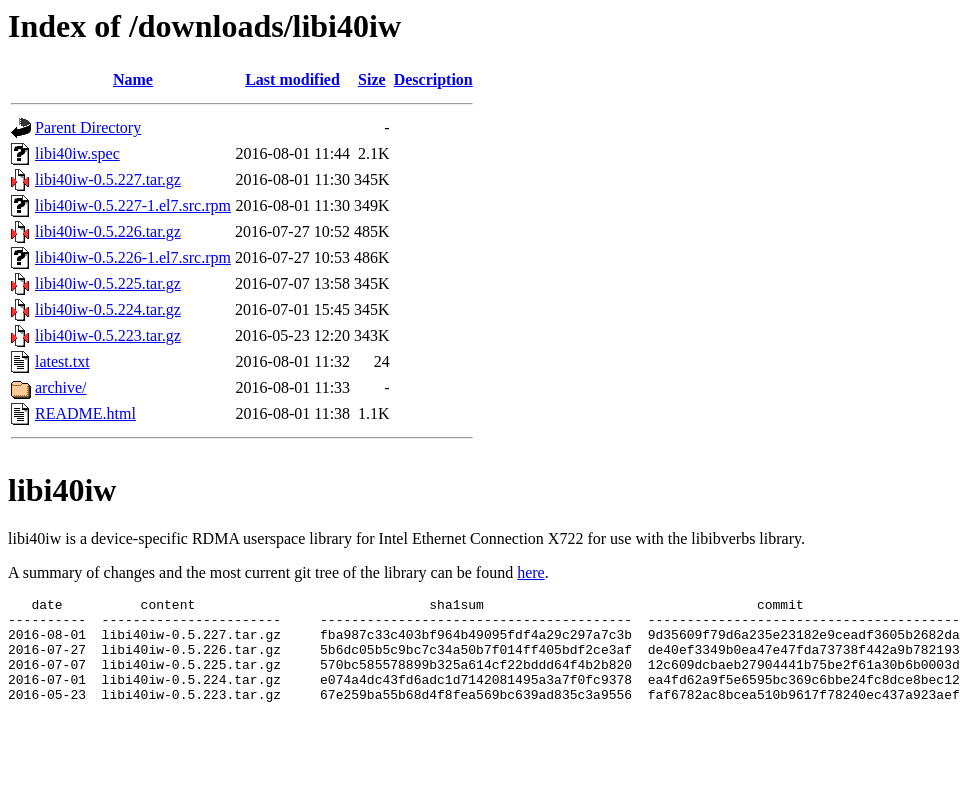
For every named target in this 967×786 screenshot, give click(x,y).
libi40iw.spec (77, 153)
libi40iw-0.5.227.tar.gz (108, 179)
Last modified (292, 79)
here (531, 572)
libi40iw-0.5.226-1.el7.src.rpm (133, 257)
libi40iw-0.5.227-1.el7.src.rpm (133, 205)
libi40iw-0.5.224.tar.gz (108, 309)
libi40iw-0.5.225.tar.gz (108, 283)
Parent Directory (88, 127)
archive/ (61, 387)
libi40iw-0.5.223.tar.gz (108, 335)
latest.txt (62, 361)
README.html (85, 413)
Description (433, 79)
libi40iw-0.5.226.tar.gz (108, 231)
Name (133, 79)
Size (372, 79)
